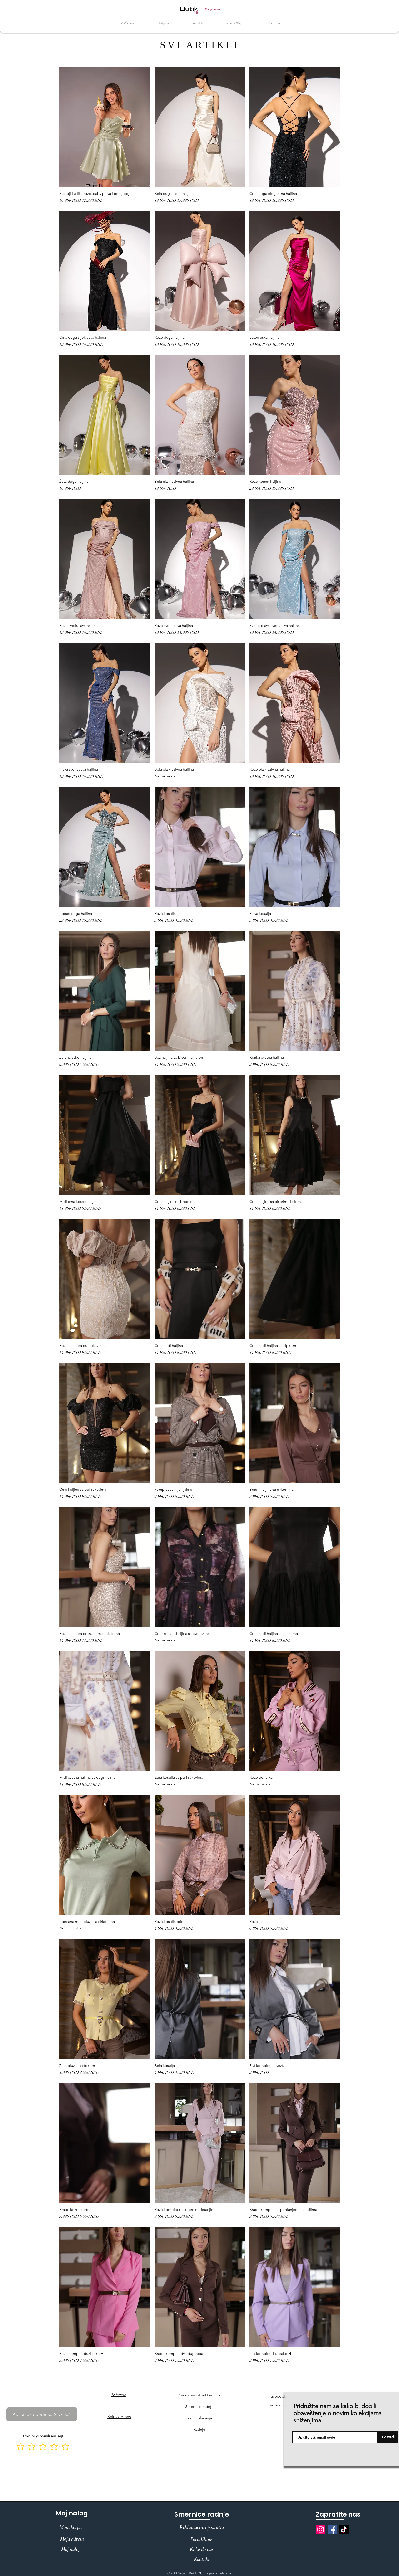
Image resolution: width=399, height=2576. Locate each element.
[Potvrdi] (388, 2437)
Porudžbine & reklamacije (199, 2395)
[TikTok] (344, 2529)
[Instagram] (320, 2529)
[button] (163, 23)
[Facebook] (332, 2529)
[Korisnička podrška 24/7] (41, 2414)
